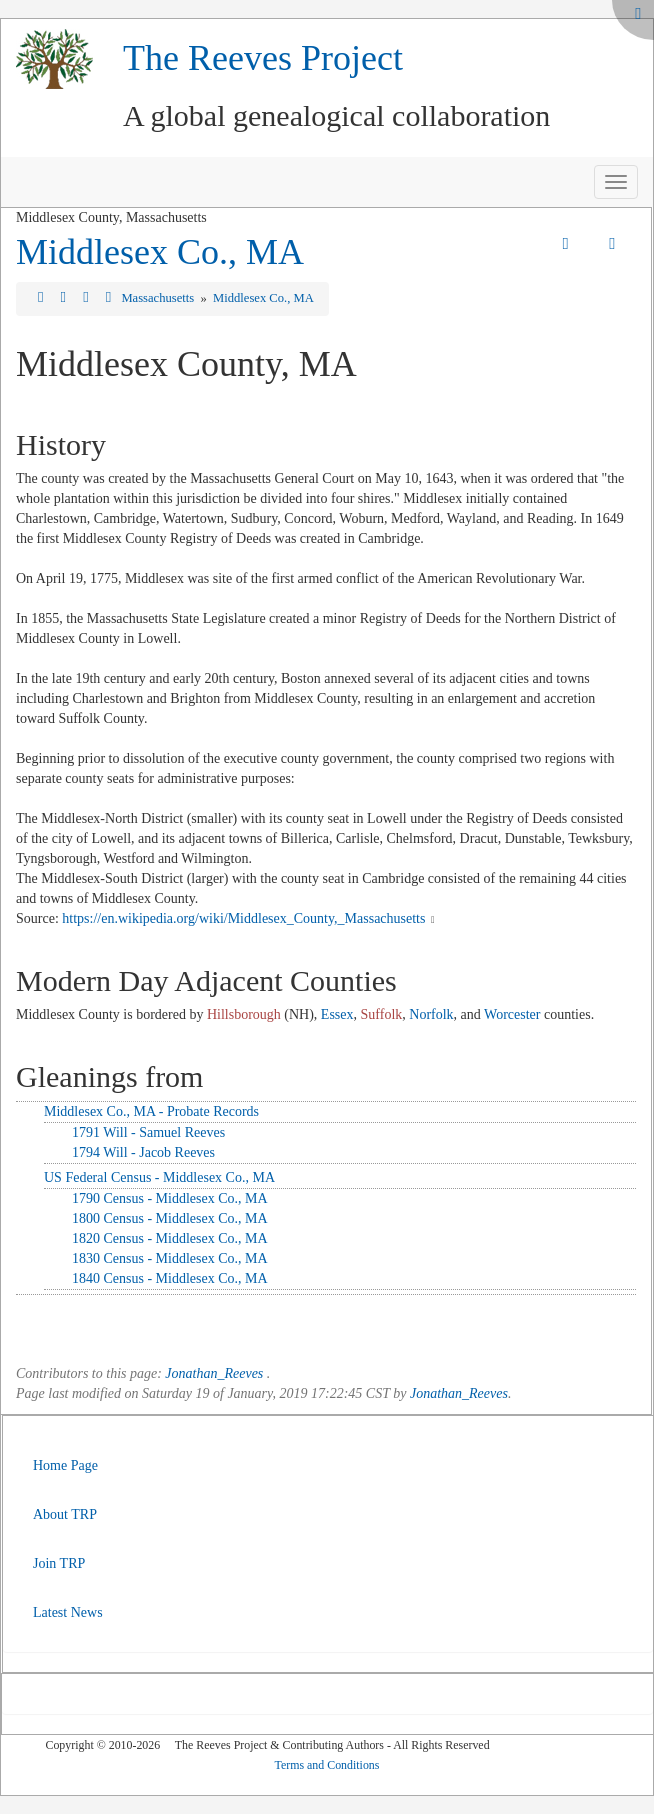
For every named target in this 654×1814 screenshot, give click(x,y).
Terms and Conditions (327, 1765)
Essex (337, 1014)
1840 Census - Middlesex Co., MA (170, 1278)
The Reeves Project (263, 58)
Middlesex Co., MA (160, 252)
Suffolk (382, 1014)
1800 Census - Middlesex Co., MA (170, 1218)
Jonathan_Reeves (214, 1373)
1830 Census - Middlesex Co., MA (170, 1258)
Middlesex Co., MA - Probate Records (151, 1111)
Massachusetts (159, 298)
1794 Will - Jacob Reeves (143, 1152)
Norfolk (431, 1014)
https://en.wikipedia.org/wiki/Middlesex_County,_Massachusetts (243, 918)
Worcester (512, 1014)
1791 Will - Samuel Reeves (148, 1132)
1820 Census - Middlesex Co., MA (170, 1238)
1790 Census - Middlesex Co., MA (170, 1198)
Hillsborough (244, 1014)
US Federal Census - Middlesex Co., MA (159, 1177)
